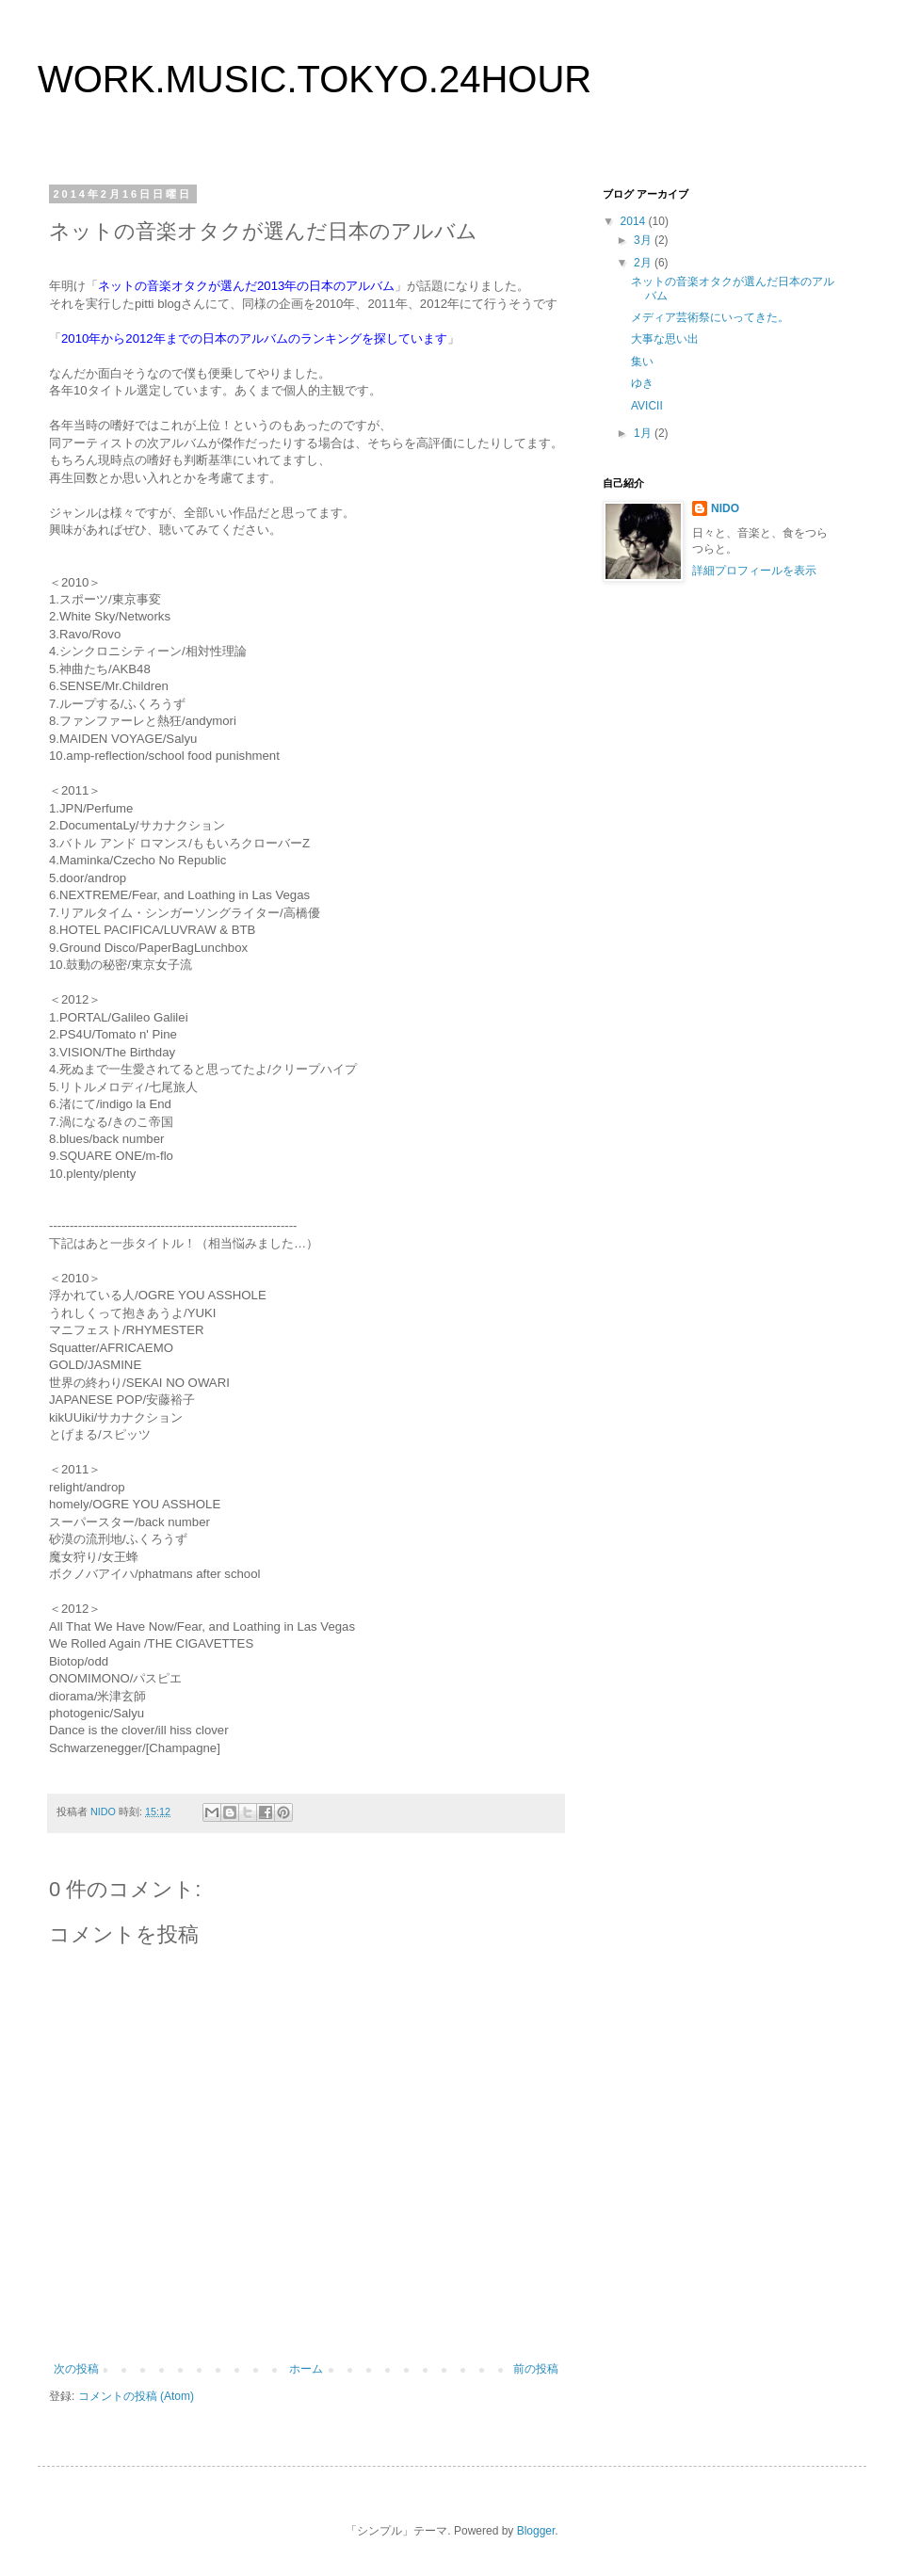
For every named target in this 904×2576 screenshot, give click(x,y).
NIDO (725, 508)
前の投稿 (535, 2368)
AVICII (647, 405)
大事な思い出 (665, 339)
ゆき (642, 383)
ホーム (306, 2368)
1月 (644, 433)
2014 (635, 221)
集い (642, 361)
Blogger (536, 2530)
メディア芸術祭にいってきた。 (710, 317)
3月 (644, 240)
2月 (644, 262)
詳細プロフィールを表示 (754, 570)
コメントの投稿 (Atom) (136, 2396)
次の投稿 (76, 2368)
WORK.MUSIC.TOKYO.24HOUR (314, 79)
